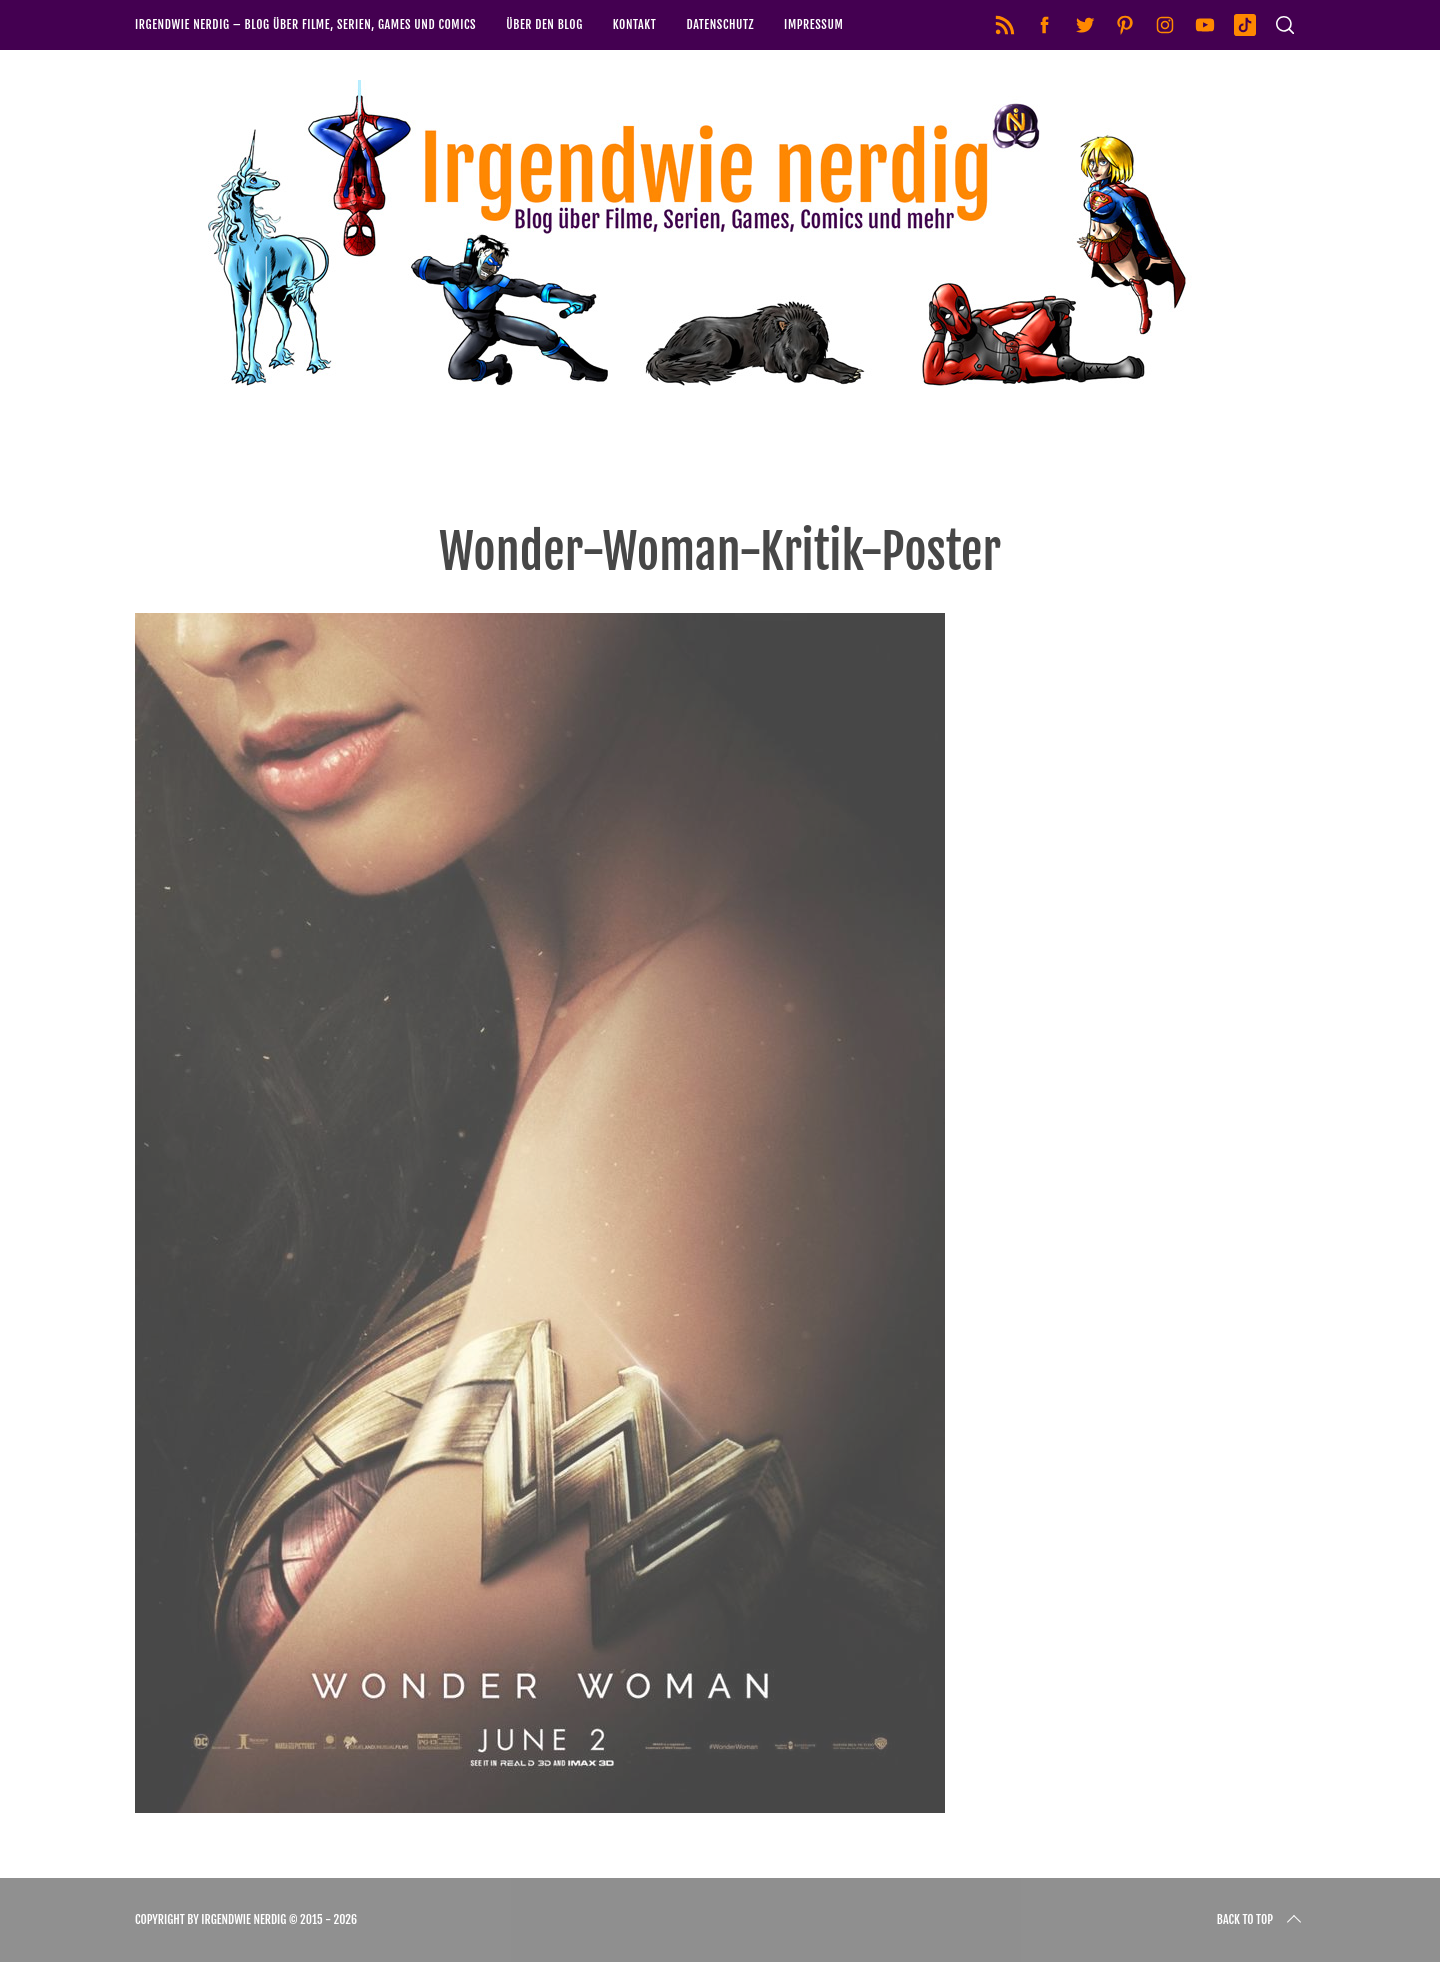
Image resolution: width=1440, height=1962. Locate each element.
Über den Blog (544, 24)
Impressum (813, 24)
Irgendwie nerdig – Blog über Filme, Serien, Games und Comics (305, 24)
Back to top (1261, 1920)
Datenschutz (720, 24)
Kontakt (635, 24)
